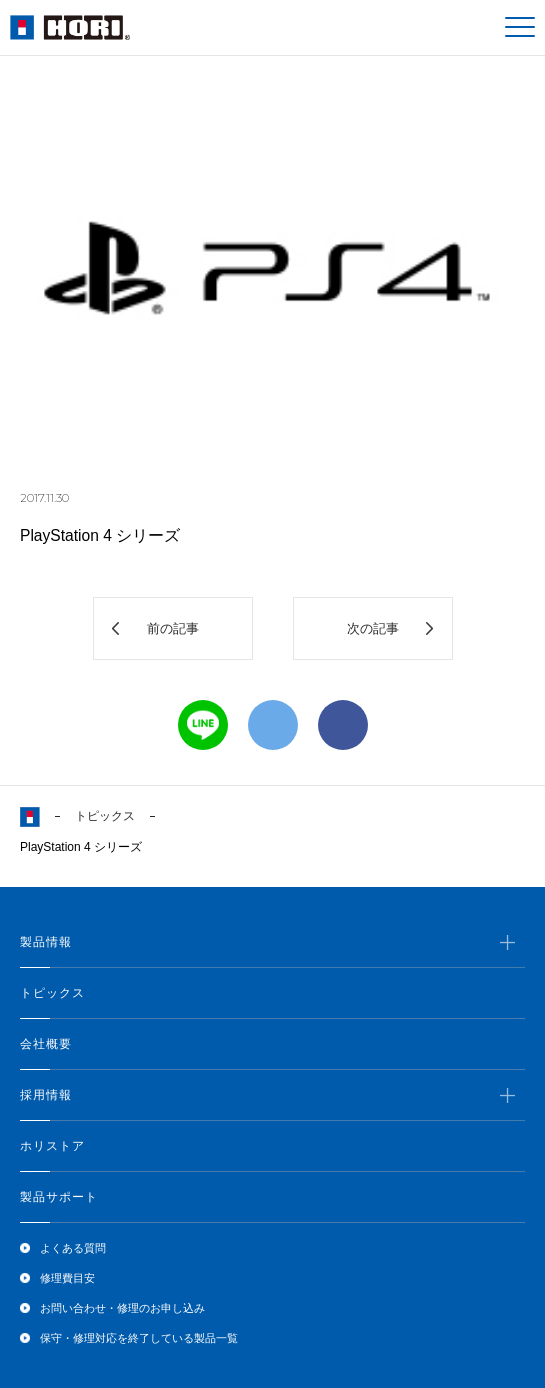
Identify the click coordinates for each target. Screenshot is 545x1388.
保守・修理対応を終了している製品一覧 (139, 1338)
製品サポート (59, 1197)
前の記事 (173, 628)
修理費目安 (67, 1278)
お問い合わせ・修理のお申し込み (122, 1308)
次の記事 (373, 628)
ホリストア (52, 1146)
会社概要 (46, 1044)
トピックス (105, 816)
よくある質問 (73, 1248)
